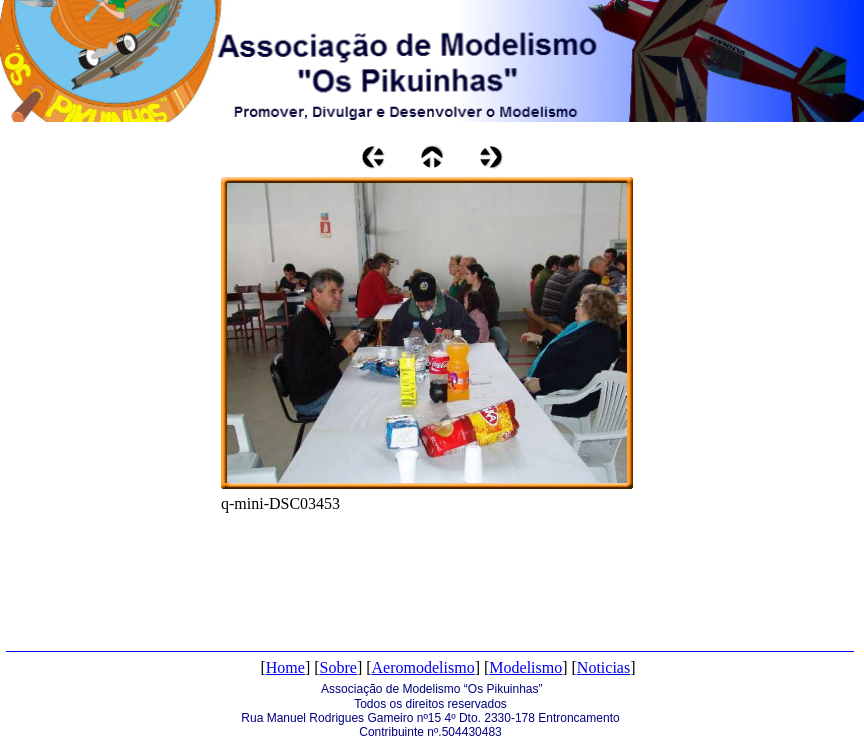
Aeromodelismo (423, 667)
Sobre (338, 667)
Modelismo (525, 667)
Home (285, 667)
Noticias (603, 667)
